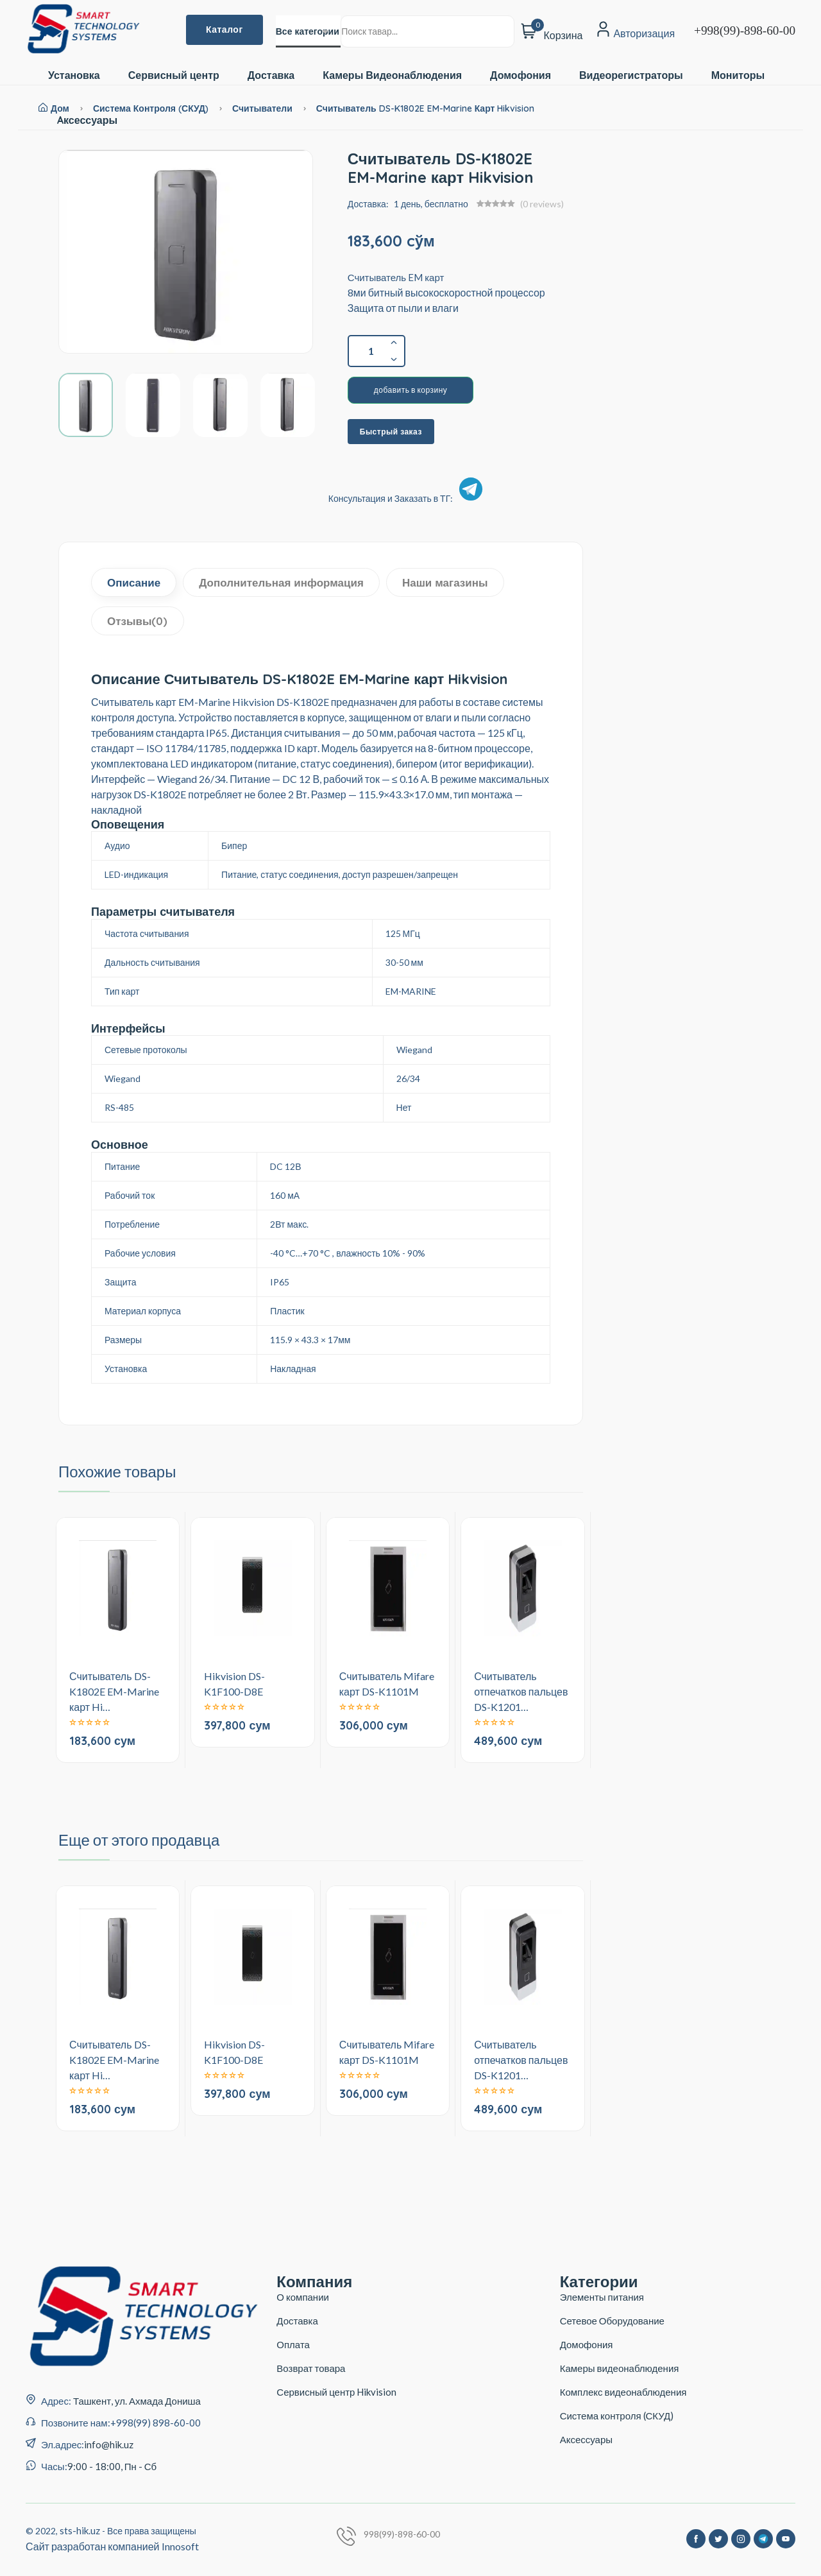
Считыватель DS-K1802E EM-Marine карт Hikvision (425, 108)
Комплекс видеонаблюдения (623, 2392)
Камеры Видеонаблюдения (392, 75)
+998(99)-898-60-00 (744, 30)
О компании (302, 2297)
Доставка (271, 75)
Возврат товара (310, 2368)
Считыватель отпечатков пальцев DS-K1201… (521, 1691)
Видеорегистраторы (631, 75)
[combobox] (308, 31)
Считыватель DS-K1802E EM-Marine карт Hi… (114, 1691)
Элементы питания (602, 2297)
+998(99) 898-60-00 (155, 2422)
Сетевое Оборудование (612, 2320)
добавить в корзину (411, 390)
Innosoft (180, 2546)
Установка (74, 75)
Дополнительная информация (281, 582)
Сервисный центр (173, 75)
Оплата (293, 2344)
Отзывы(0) (137, 621)
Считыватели (263, 108)
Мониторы (738, 75)
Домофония (520, 75)
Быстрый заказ (391, 431)
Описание (133, 582)
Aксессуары (87, 120)
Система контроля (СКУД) (150, 108)
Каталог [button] (224, 29)
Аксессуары (586, 2439)
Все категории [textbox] (307, 31)
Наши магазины (445, 582)
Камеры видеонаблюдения (619, 2368)
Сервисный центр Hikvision (336, 2392)
